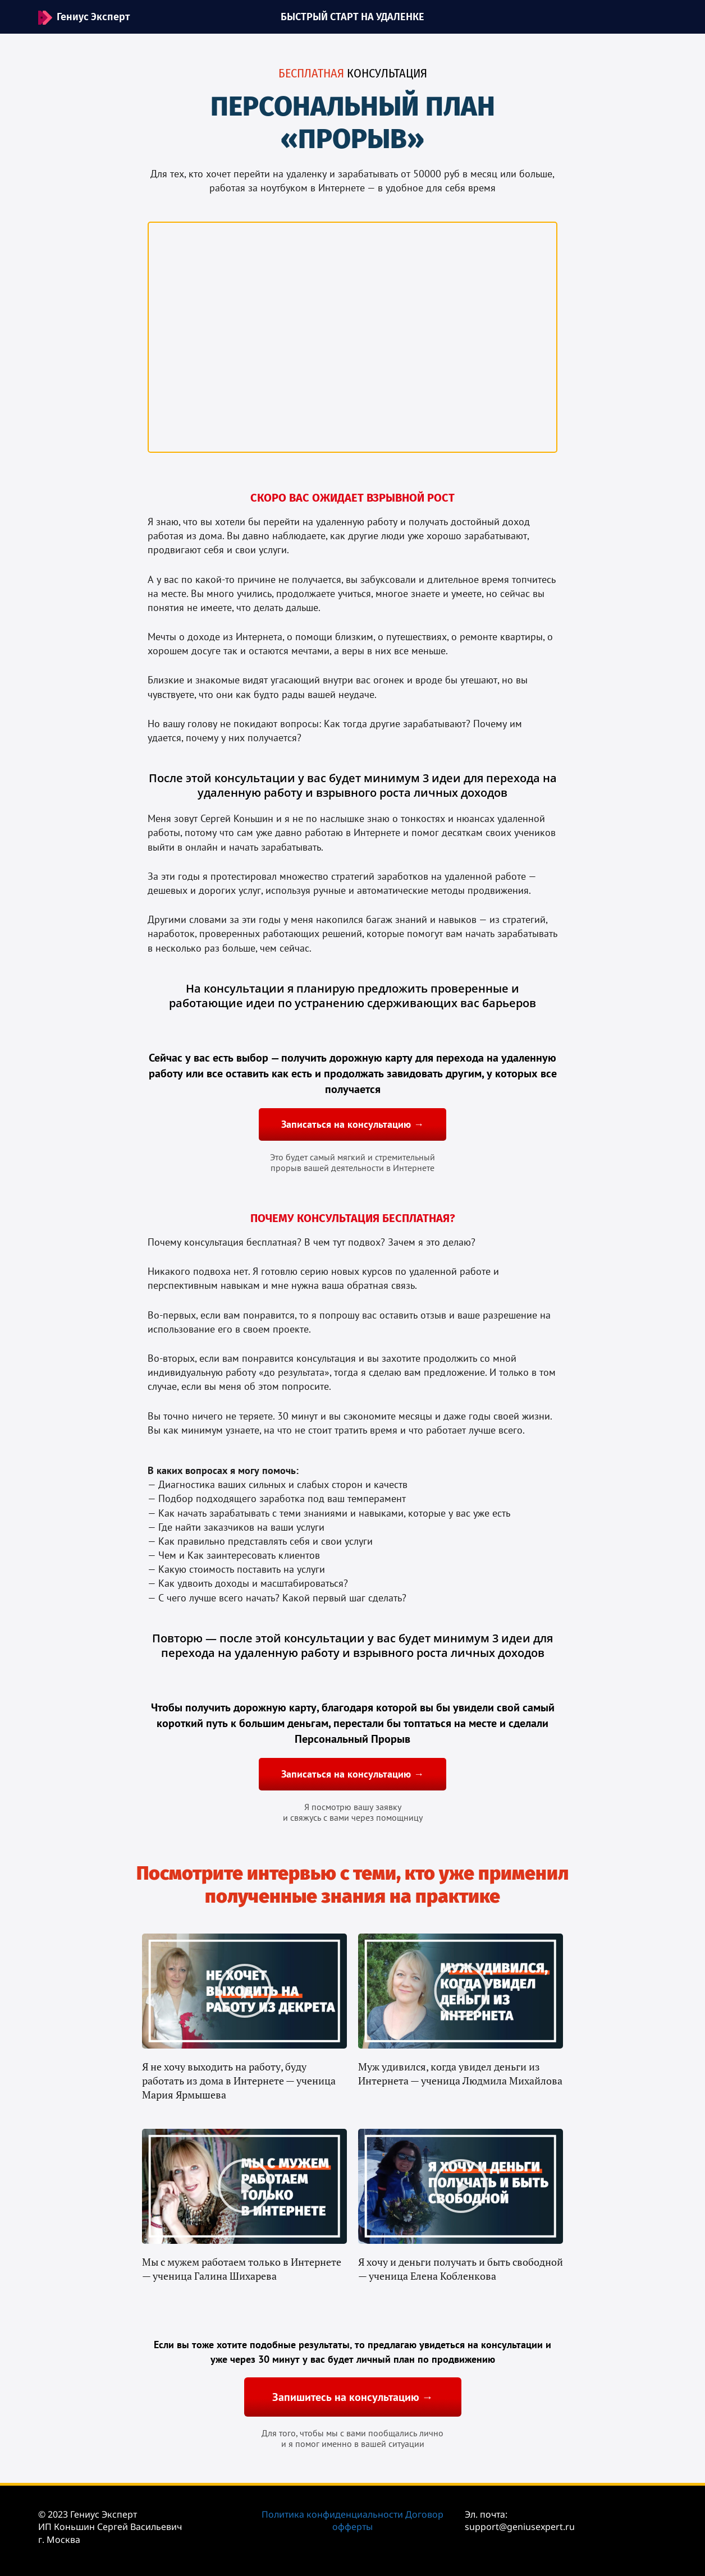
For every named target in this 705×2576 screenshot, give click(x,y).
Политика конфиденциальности (332, 2514)
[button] (245, 1991)
